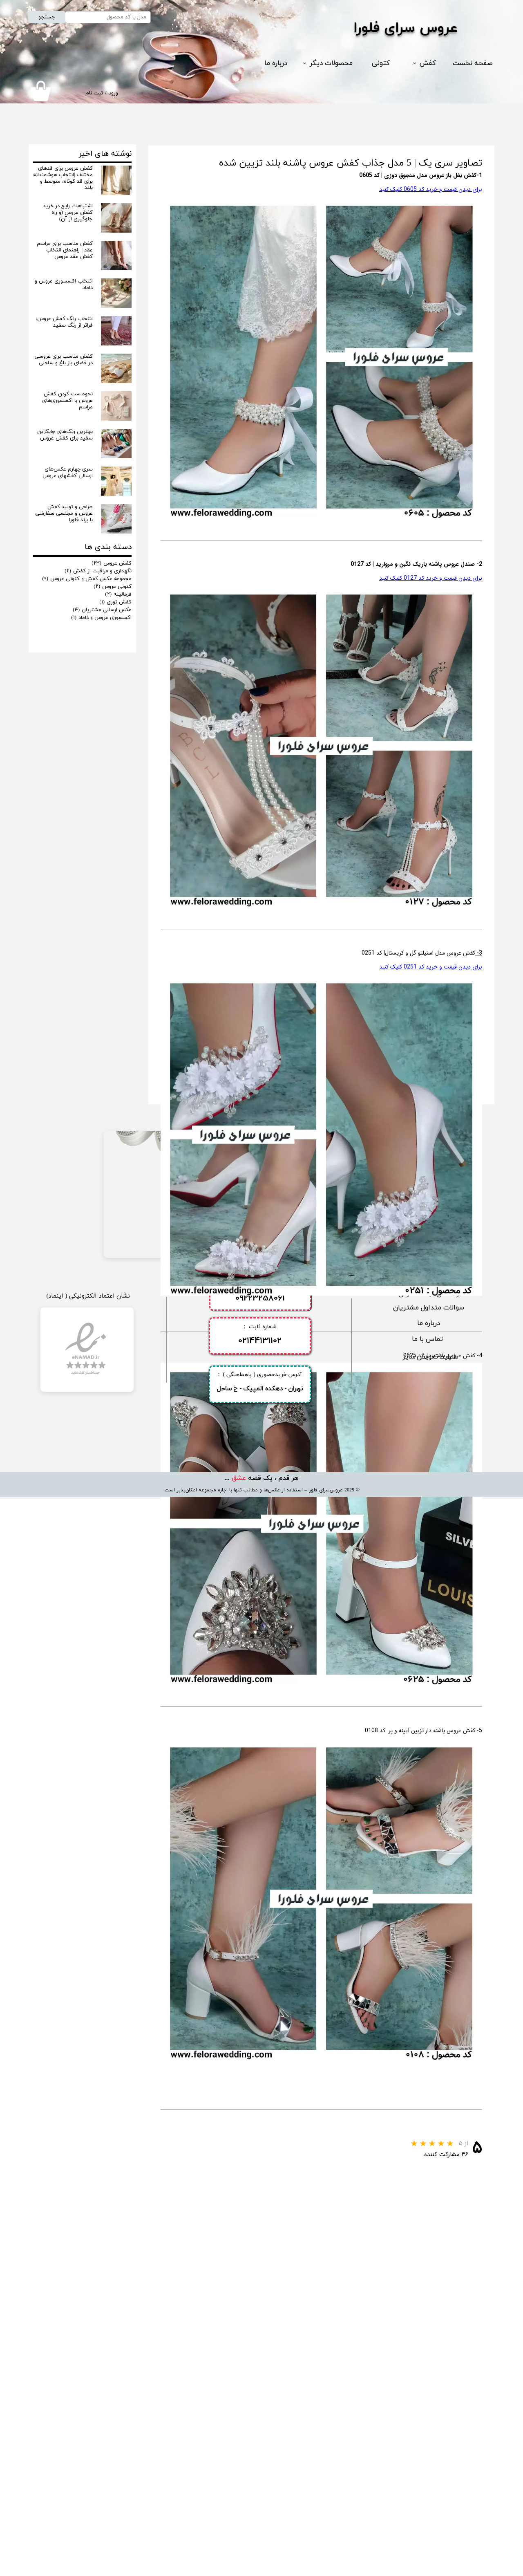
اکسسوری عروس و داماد (101, 617)
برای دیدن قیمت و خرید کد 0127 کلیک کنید (430, 578)
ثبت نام (94, 93)
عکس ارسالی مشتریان (102, 610)
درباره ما (275, 63)
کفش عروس (112, 563)
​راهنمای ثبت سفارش (428, 2371)
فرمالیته (118, 594)
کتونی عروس (113, 586)
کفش (428, 63)
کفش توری (115, 602)
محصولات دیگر (331, 63)
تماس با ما (428, 2416)
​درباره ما (428, 2400)
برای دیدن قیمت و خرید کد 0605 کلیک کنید (430, 189)
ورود (113, 93)
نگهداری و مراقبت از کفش (98, 571)
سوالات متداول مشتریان (428, 2385)
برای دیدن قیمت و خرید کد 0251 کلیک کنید (430, 966)
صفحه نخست (473, 63)
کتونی (381, 63)
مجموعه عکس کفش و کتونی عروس (87, 579)
